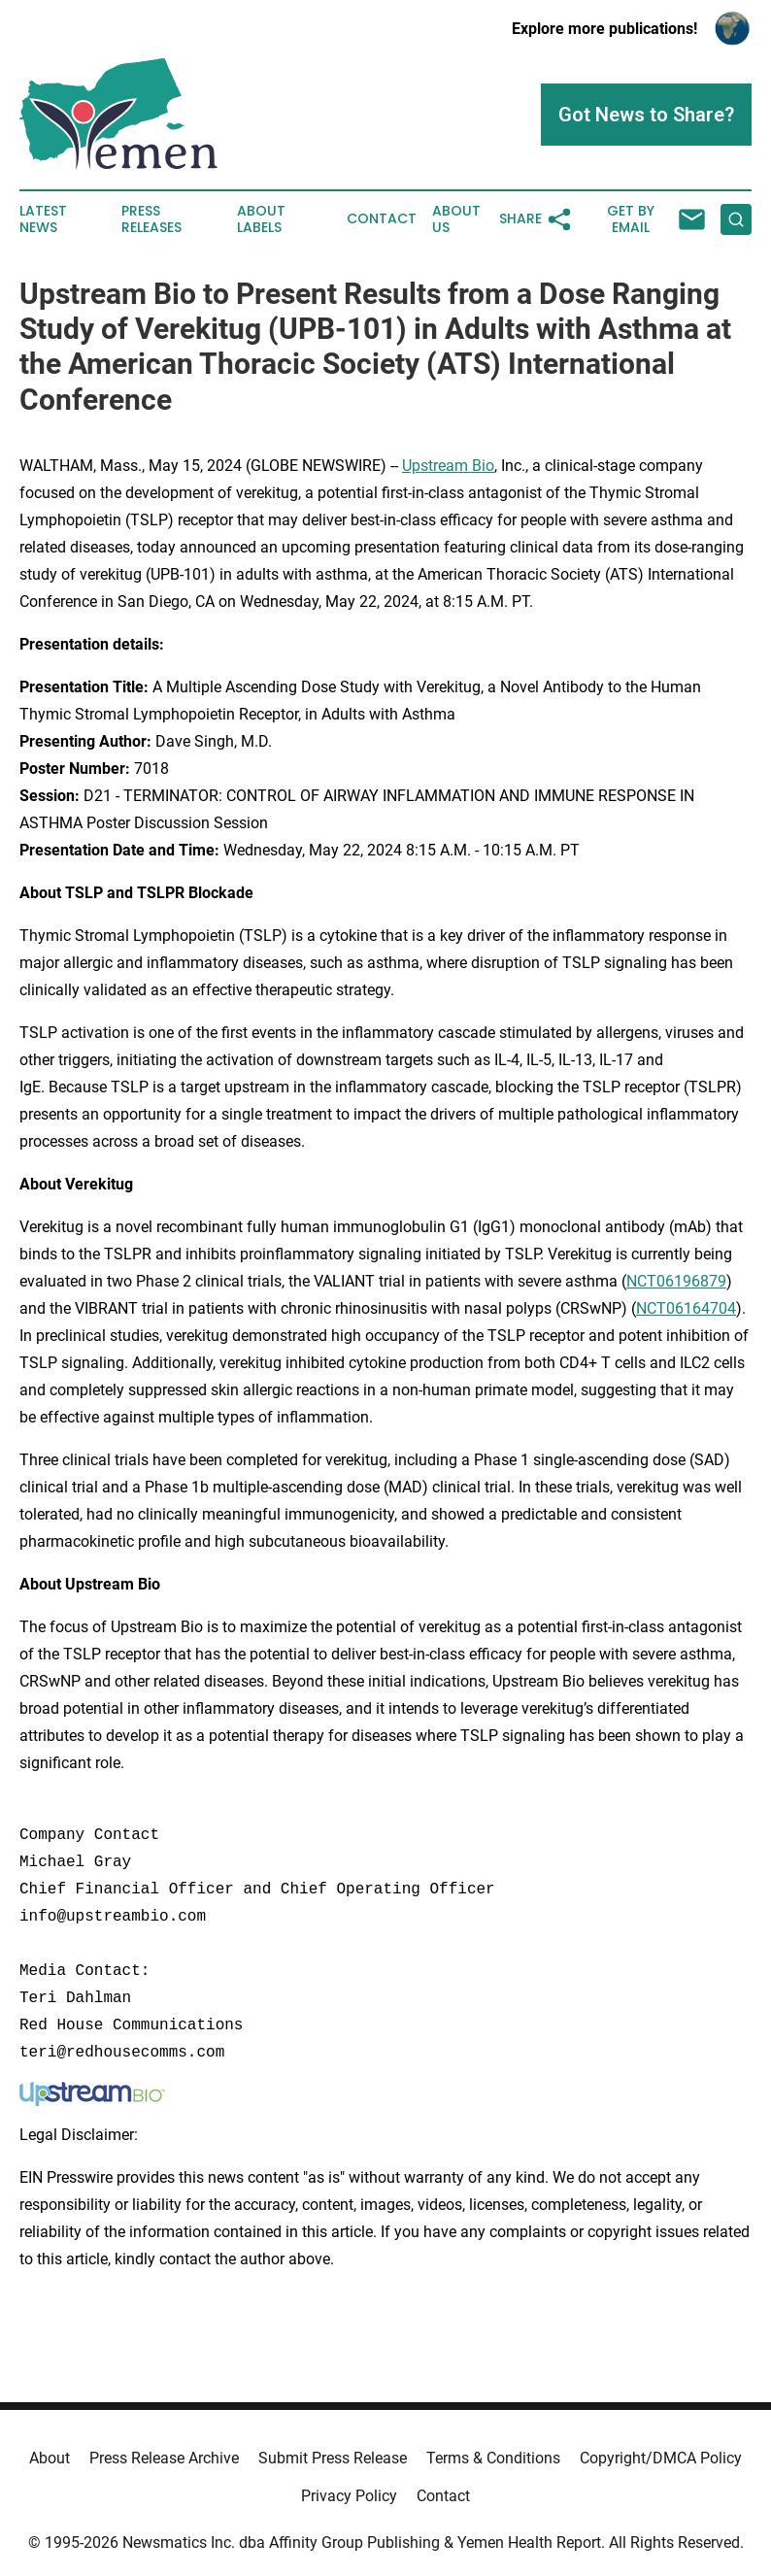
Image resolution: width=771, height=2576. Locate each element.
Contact (382, 219)
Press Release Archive (164, 2458)
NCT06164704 (686, 1308)
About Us (456, 219)
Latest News (43, 219)
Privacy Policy (349, 2496)
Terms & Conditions (493, 2458)
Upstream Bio (448, 465)
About (49, 2458)
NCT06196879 (676, 1281)
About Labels (261, 219)
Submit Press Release (332, 2458)
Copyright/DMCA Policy (661, 2458)
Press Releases (151, 219)
